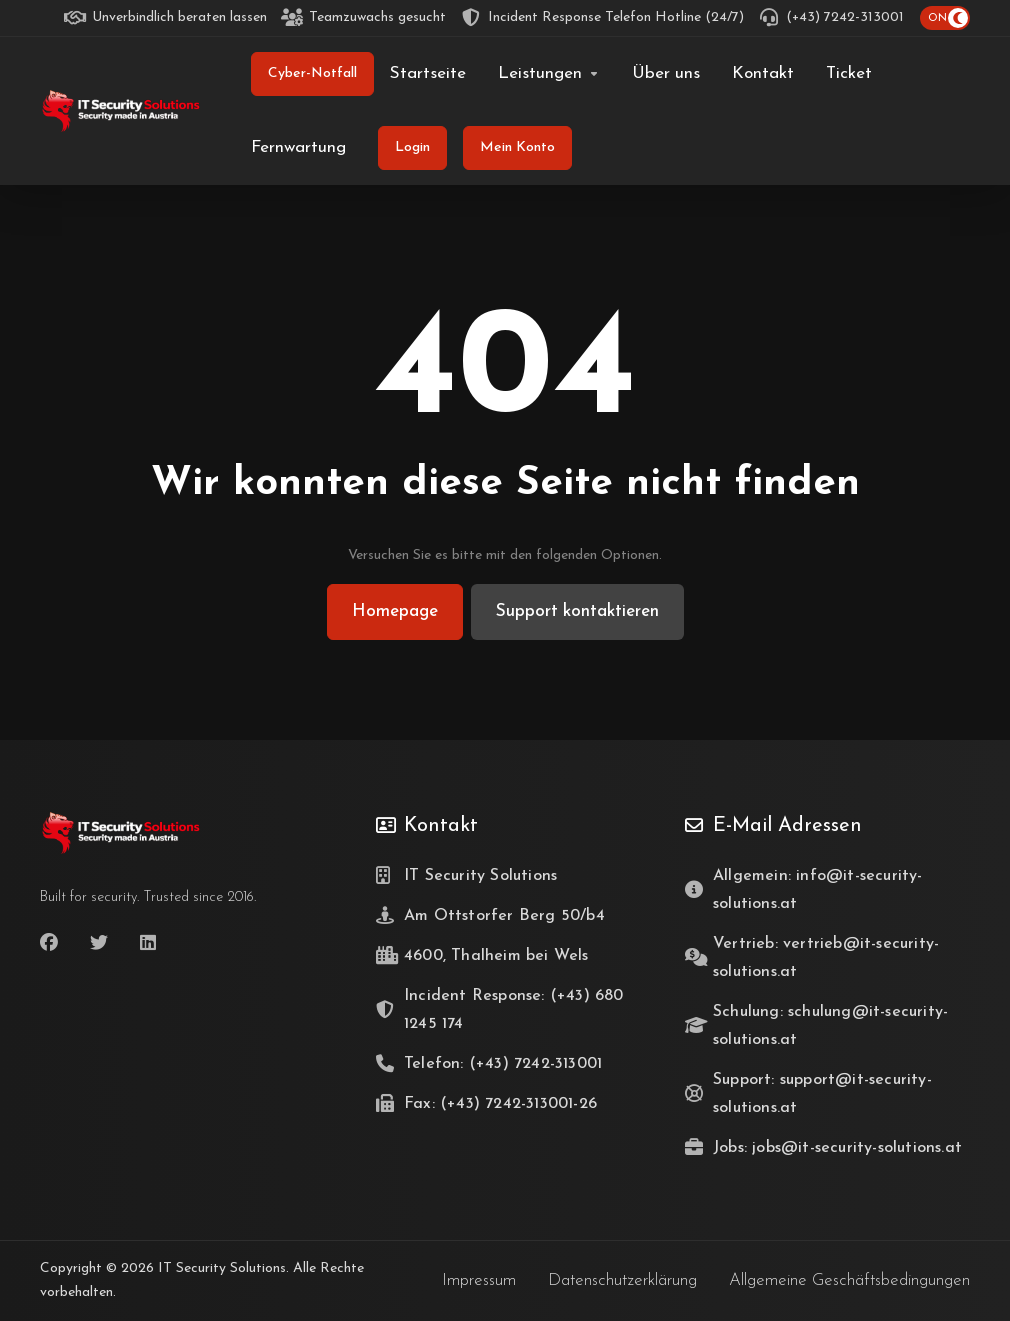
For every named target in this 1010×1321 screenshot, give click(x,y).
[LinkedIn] (149, 943)
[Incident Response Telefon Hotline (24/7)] (603, 18)
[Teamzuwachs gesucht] (364, 18)
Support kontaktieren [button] (577, 611)
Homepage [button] (395, 611)
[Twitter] (99, 943)
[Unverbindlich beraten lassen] (166, 18)
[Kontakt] (763, 74)
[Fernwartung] (298, 148)
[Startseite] (428, 74)
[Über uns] (666, 74)
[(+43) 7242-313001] (832, 18)
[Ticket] (849, 74)
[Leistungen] (549, 74)
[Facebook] (49, 943)
